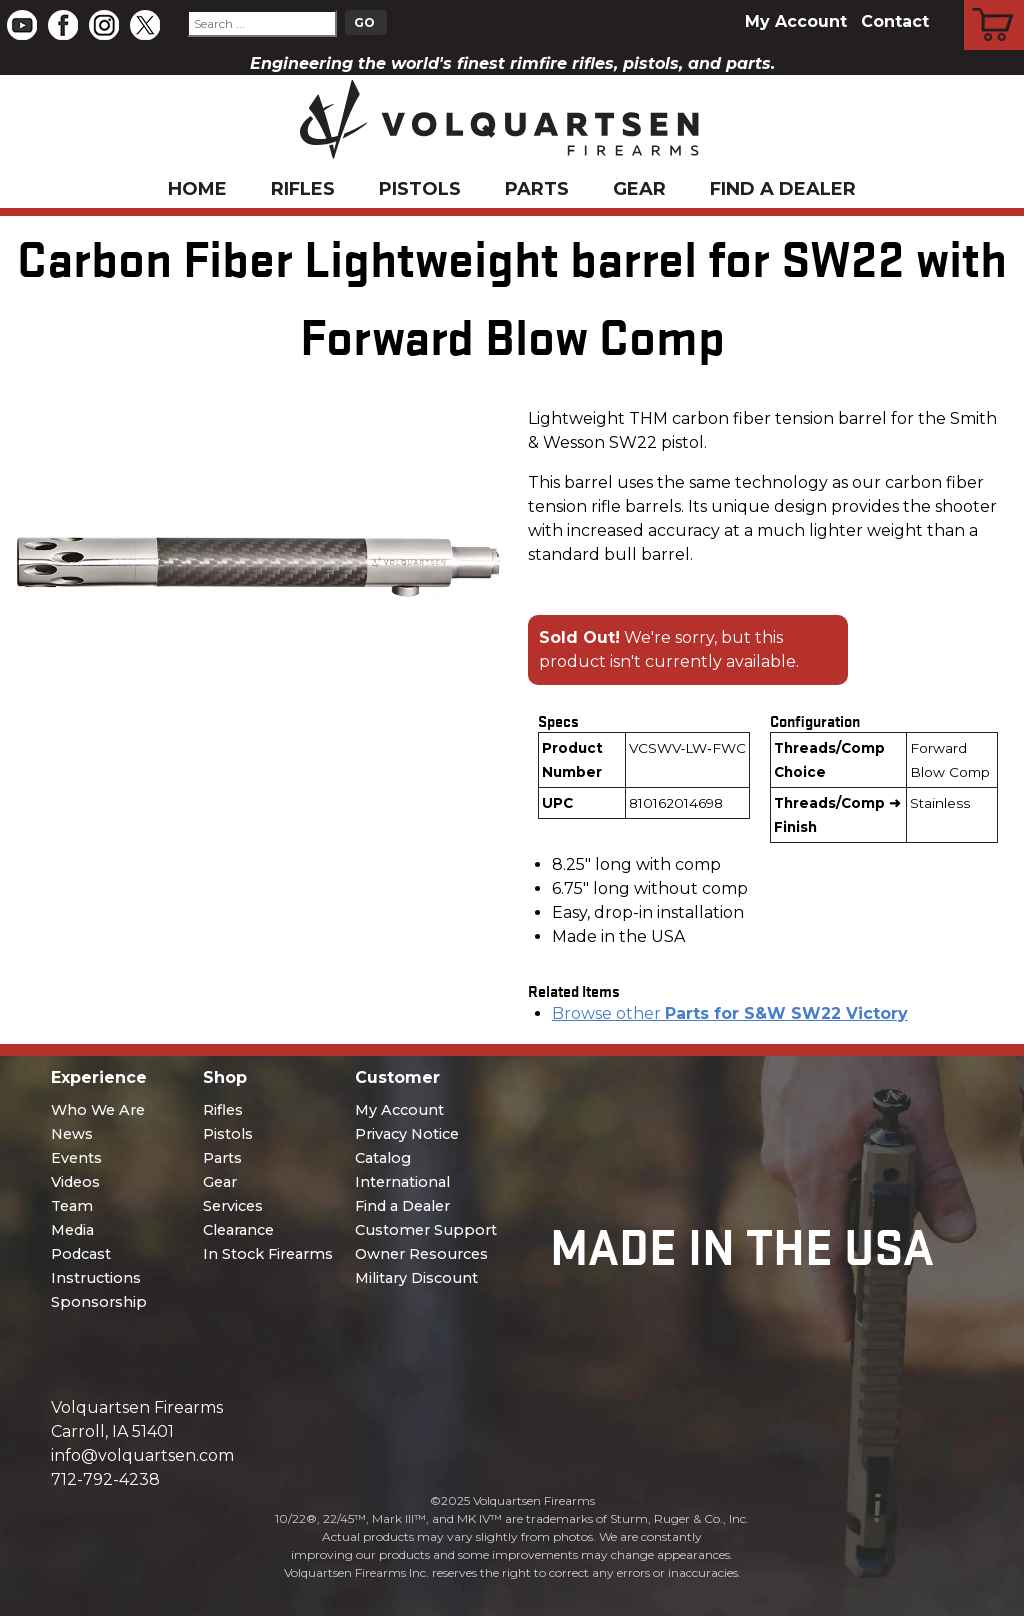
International (402, 1182)
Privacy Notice (407, 1134)
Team (72, 1206)
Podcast (81, 1254)
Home (197, 189)
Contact (895, 21)
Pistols (420, 189)
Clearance (238, 1230)
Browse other (730, 1013)
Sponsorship (99, 1302)
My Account (796, 21)
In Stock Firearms (268, 1254)
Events (76, 1158)
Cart (994, 3)
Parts (537, 189)
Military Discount (416, 1278)
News (72, 1134)
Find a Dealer (783, 189)
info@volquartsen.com (142, 1455)
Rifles (303, 189)
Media (72, 1230)
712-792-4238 (105, 1479)
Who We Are (98, 1110)
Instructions (96, 1278)
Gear (639, 189)
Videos (75, 1182)
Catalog (383, 1158)
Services (233, 1206)
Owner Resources (421, 1254)
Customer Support (426, 1230)
